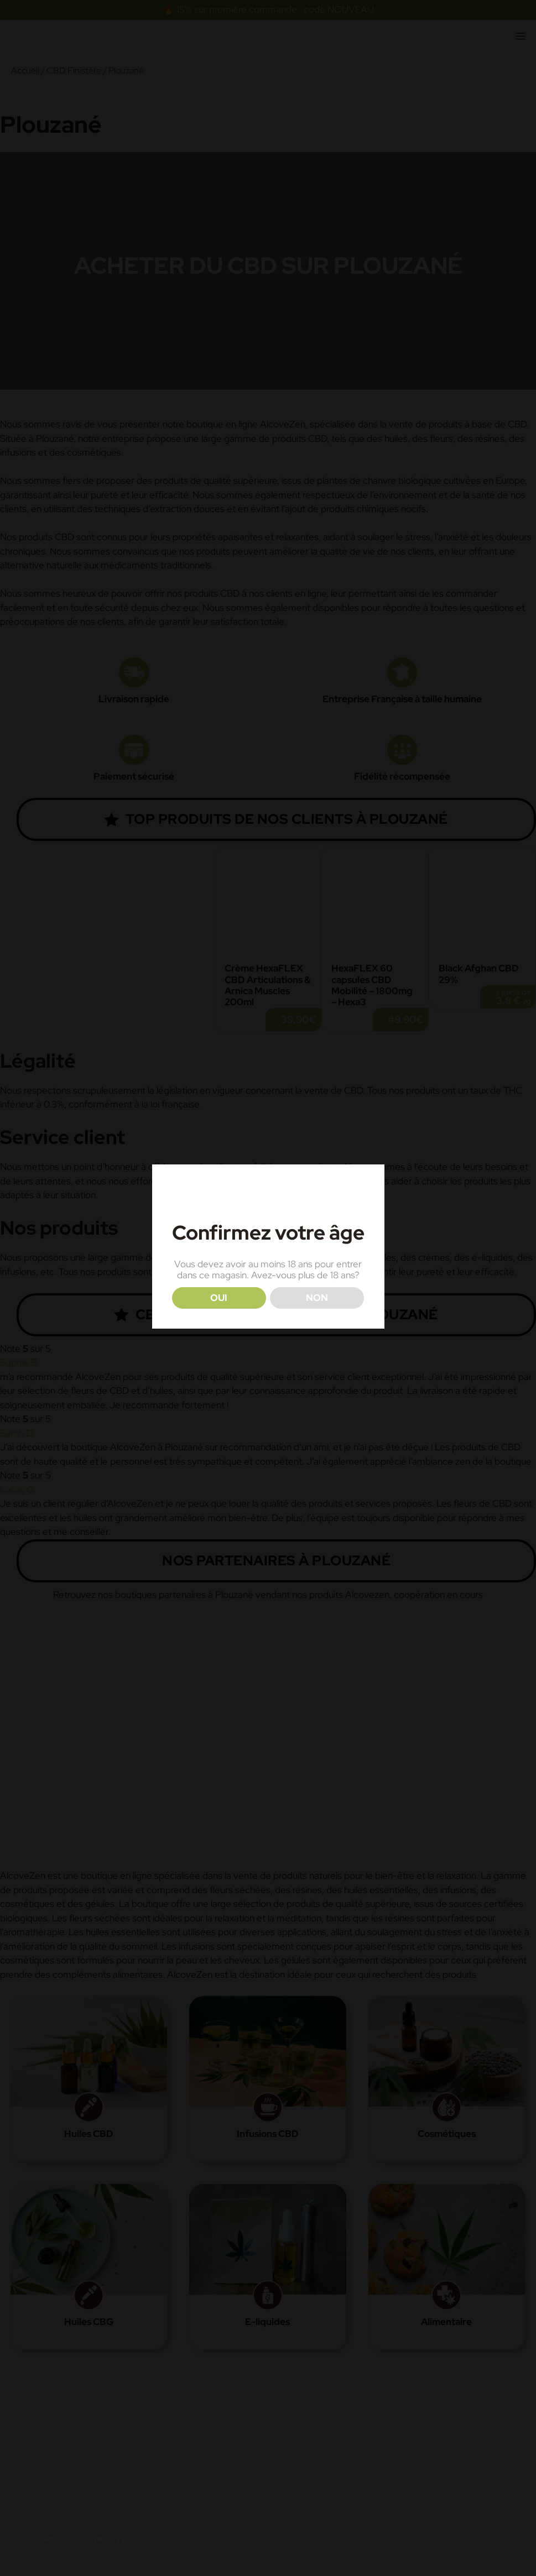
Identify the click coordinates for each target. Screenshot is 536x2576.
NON (317, 1298)
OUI (218, 1298)
